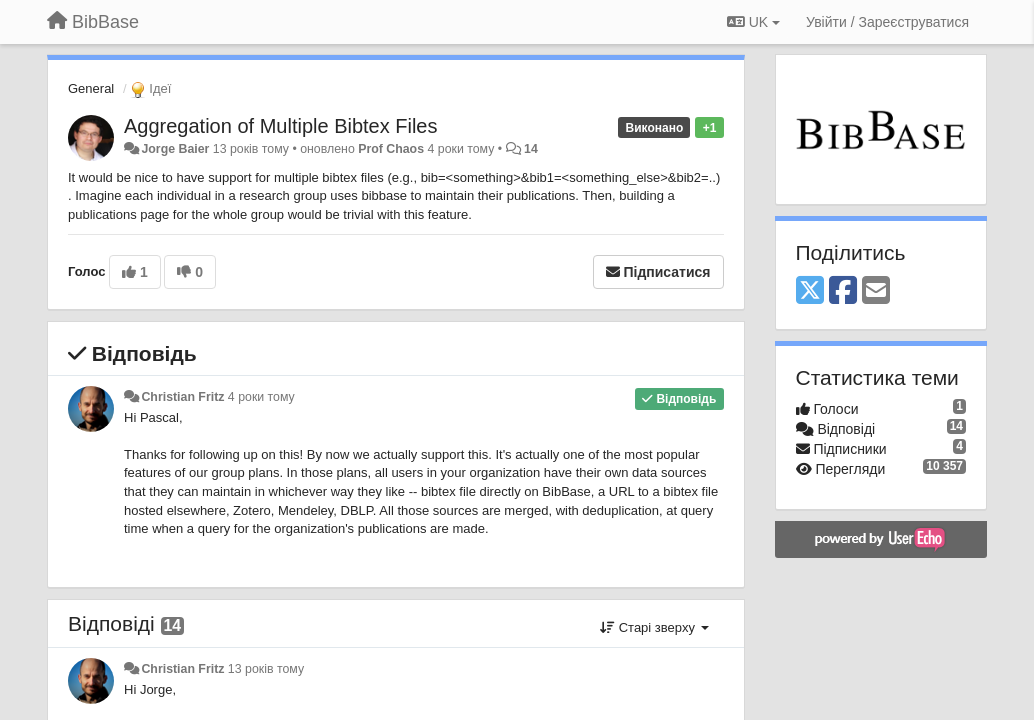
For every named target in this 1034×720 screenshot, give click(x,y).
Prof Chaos (391, 149)
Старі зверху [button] (654, 627)
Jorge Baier (175, 149)
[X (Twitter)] (810, 291)
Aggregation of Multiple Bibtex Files (281, 126)
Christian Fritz (182, 397)
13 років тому (266, 669)
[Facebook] (843, 291)
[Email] (876, 291)
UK (753, 22)
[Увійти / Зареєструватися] (887, 22)
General (91, 88)
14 (531, 149)
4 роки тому (261, 397)
